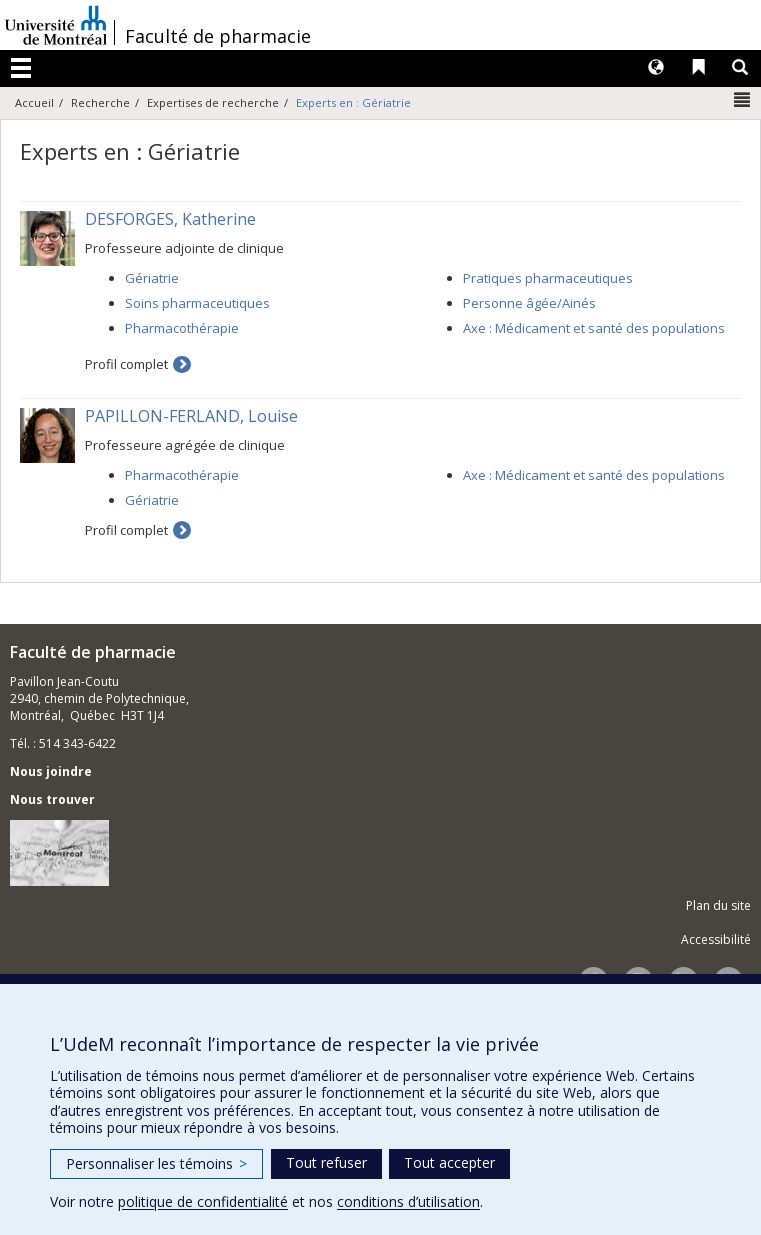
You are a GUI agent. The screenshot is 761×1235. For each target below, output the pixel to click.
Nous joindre (51, 771)
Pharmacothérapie (182, 328)
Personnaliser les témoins (156, 1163)
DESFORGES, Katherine (170, 219)
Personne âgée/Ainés (529, 303)
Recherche (100, 102)
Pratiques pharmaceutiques (548, 278)
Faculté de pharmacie (218, 36)
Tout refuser (326, 1162)
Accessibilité (716, 939)
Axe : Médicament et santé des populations (594, 328)
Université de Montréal (56, 25)
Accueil (34, 102)
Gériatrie (152, 278)
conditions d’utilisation (408, 1201)
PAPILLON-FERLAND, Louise (191, 416)
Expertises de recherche (213, 102)
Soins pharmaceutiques (197, 303)
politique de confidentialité (203, 1201)
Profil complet (126, 364)
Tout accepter (449, 1162)
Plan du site (718, 905)
